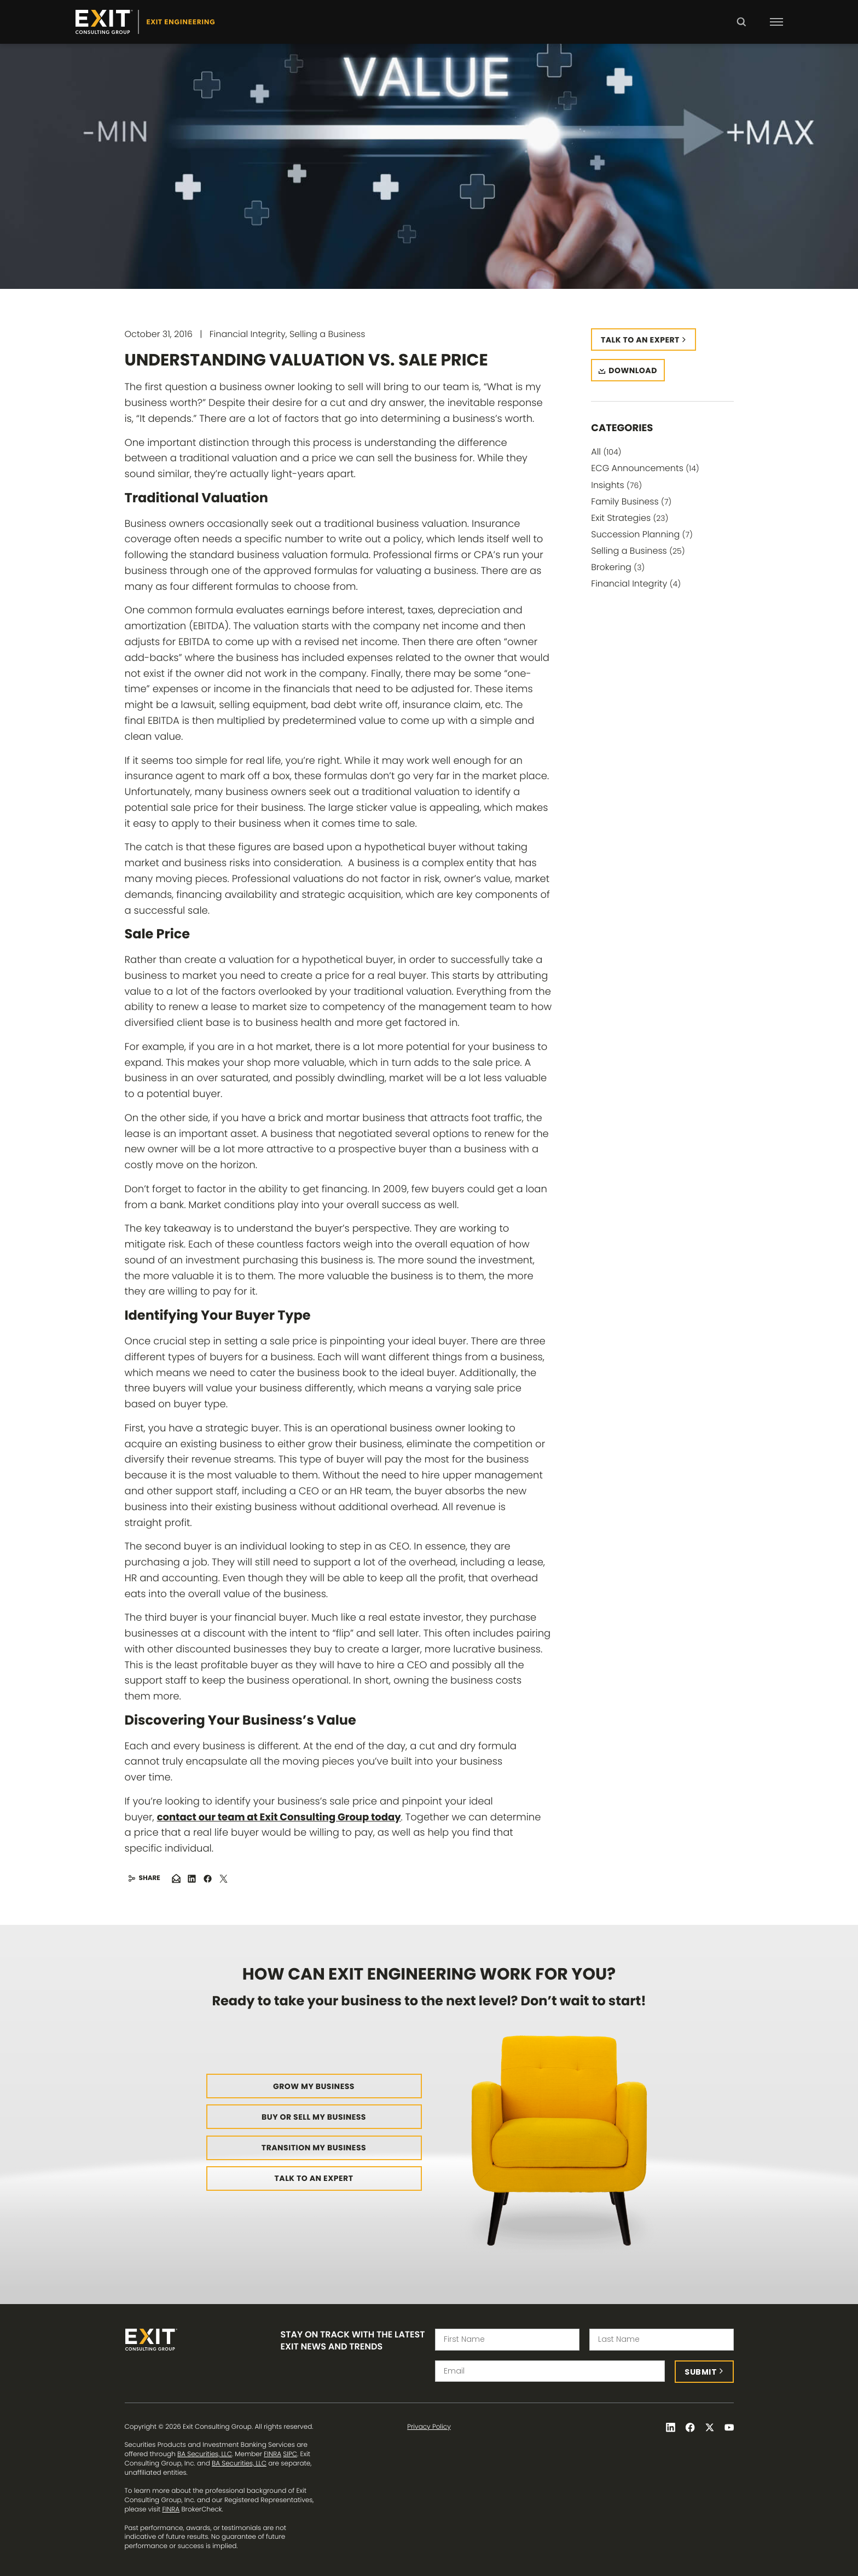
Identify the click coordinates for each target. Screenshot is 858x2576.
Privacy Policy (428, 2427)
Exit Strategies (629, 518)
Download (632, 370)
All (606, 451)
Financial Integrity (636, 583)
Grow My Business (314, 2086)
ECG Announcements (645, 468)
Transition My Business (314, 2147)
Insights (616, 485)
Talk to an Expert (314, 2178)
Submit (701, 2371)
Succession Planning (642, 534)
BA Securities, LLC (204, 2454)
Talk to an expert (640, 339)
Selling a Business (638, 550)
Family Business (631, 501)
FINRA (272, 2454)
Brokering (618, 567)
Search (741, 29)
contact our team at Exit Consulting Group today (279, 1817)
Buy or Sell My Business (314, 2116)
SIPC (290, 2454)
